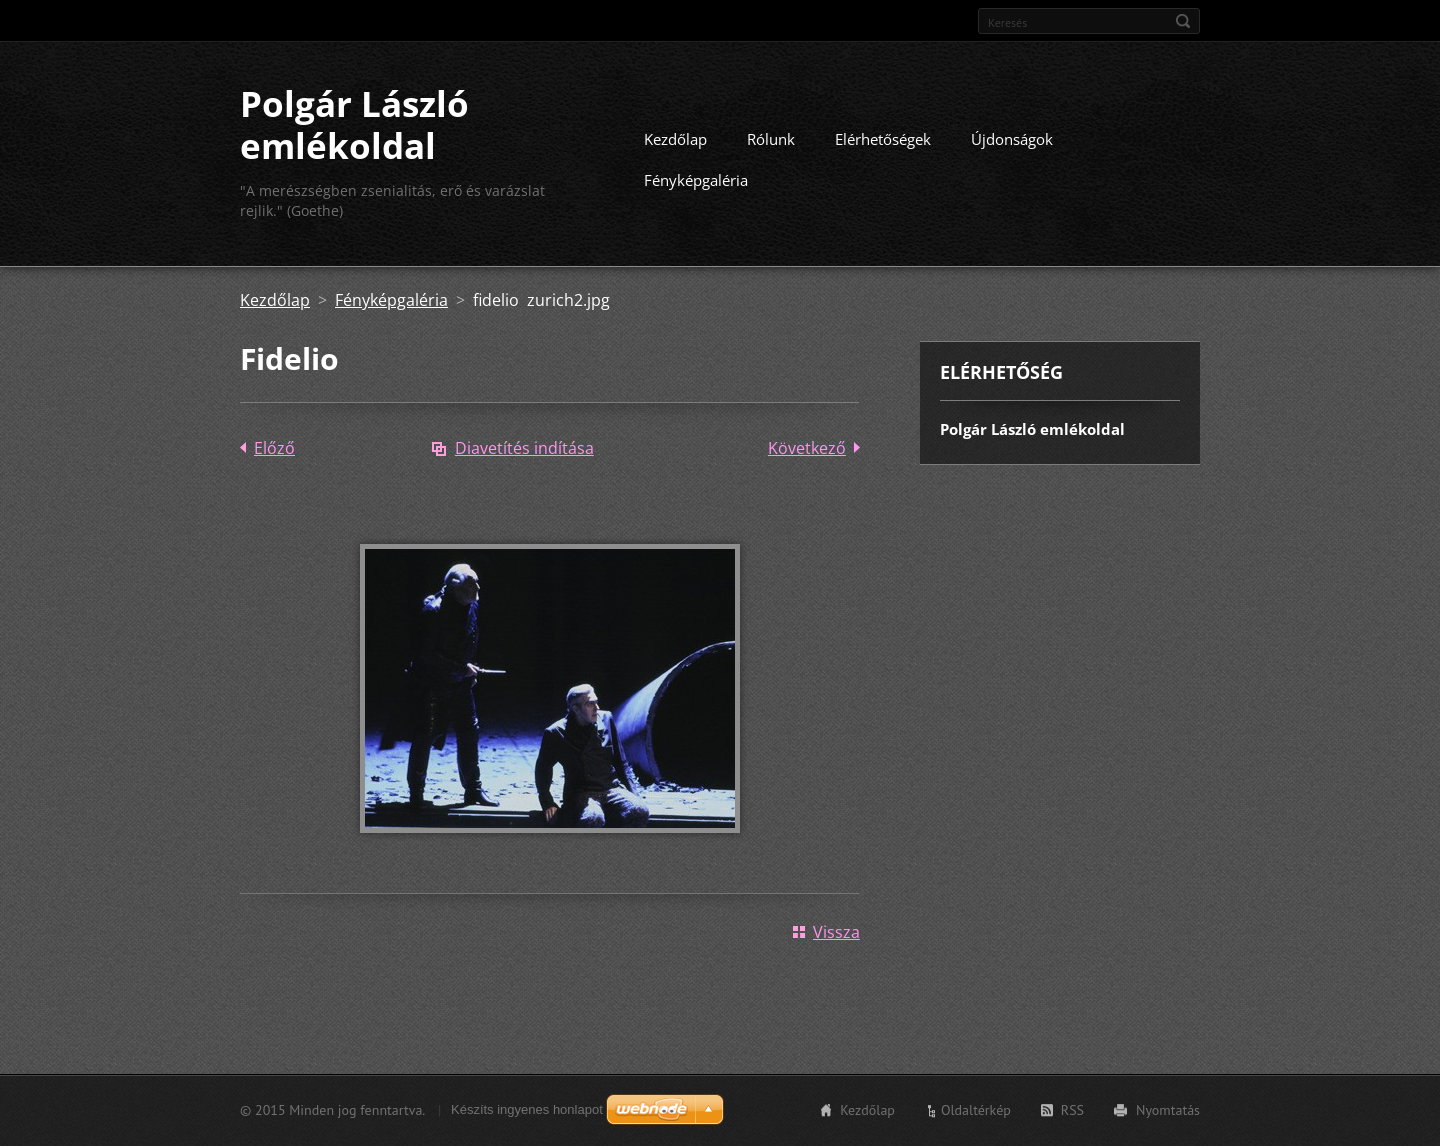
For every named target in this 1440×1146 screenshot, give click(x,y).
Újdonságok (1012, 139)
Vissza (836, 932)
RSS (1072, 1110)
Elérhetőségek (883, 139)
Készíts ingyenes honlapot (527, 1109)
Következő (807, 448)
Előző (274, 448)
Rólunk (771, 139)
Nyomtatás (1168, 1110)
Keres (1183, 21)
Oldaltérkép (976, 1110)
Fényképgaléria (696, 180)
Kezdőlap (675, 139)
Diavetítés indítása (524, 448)
